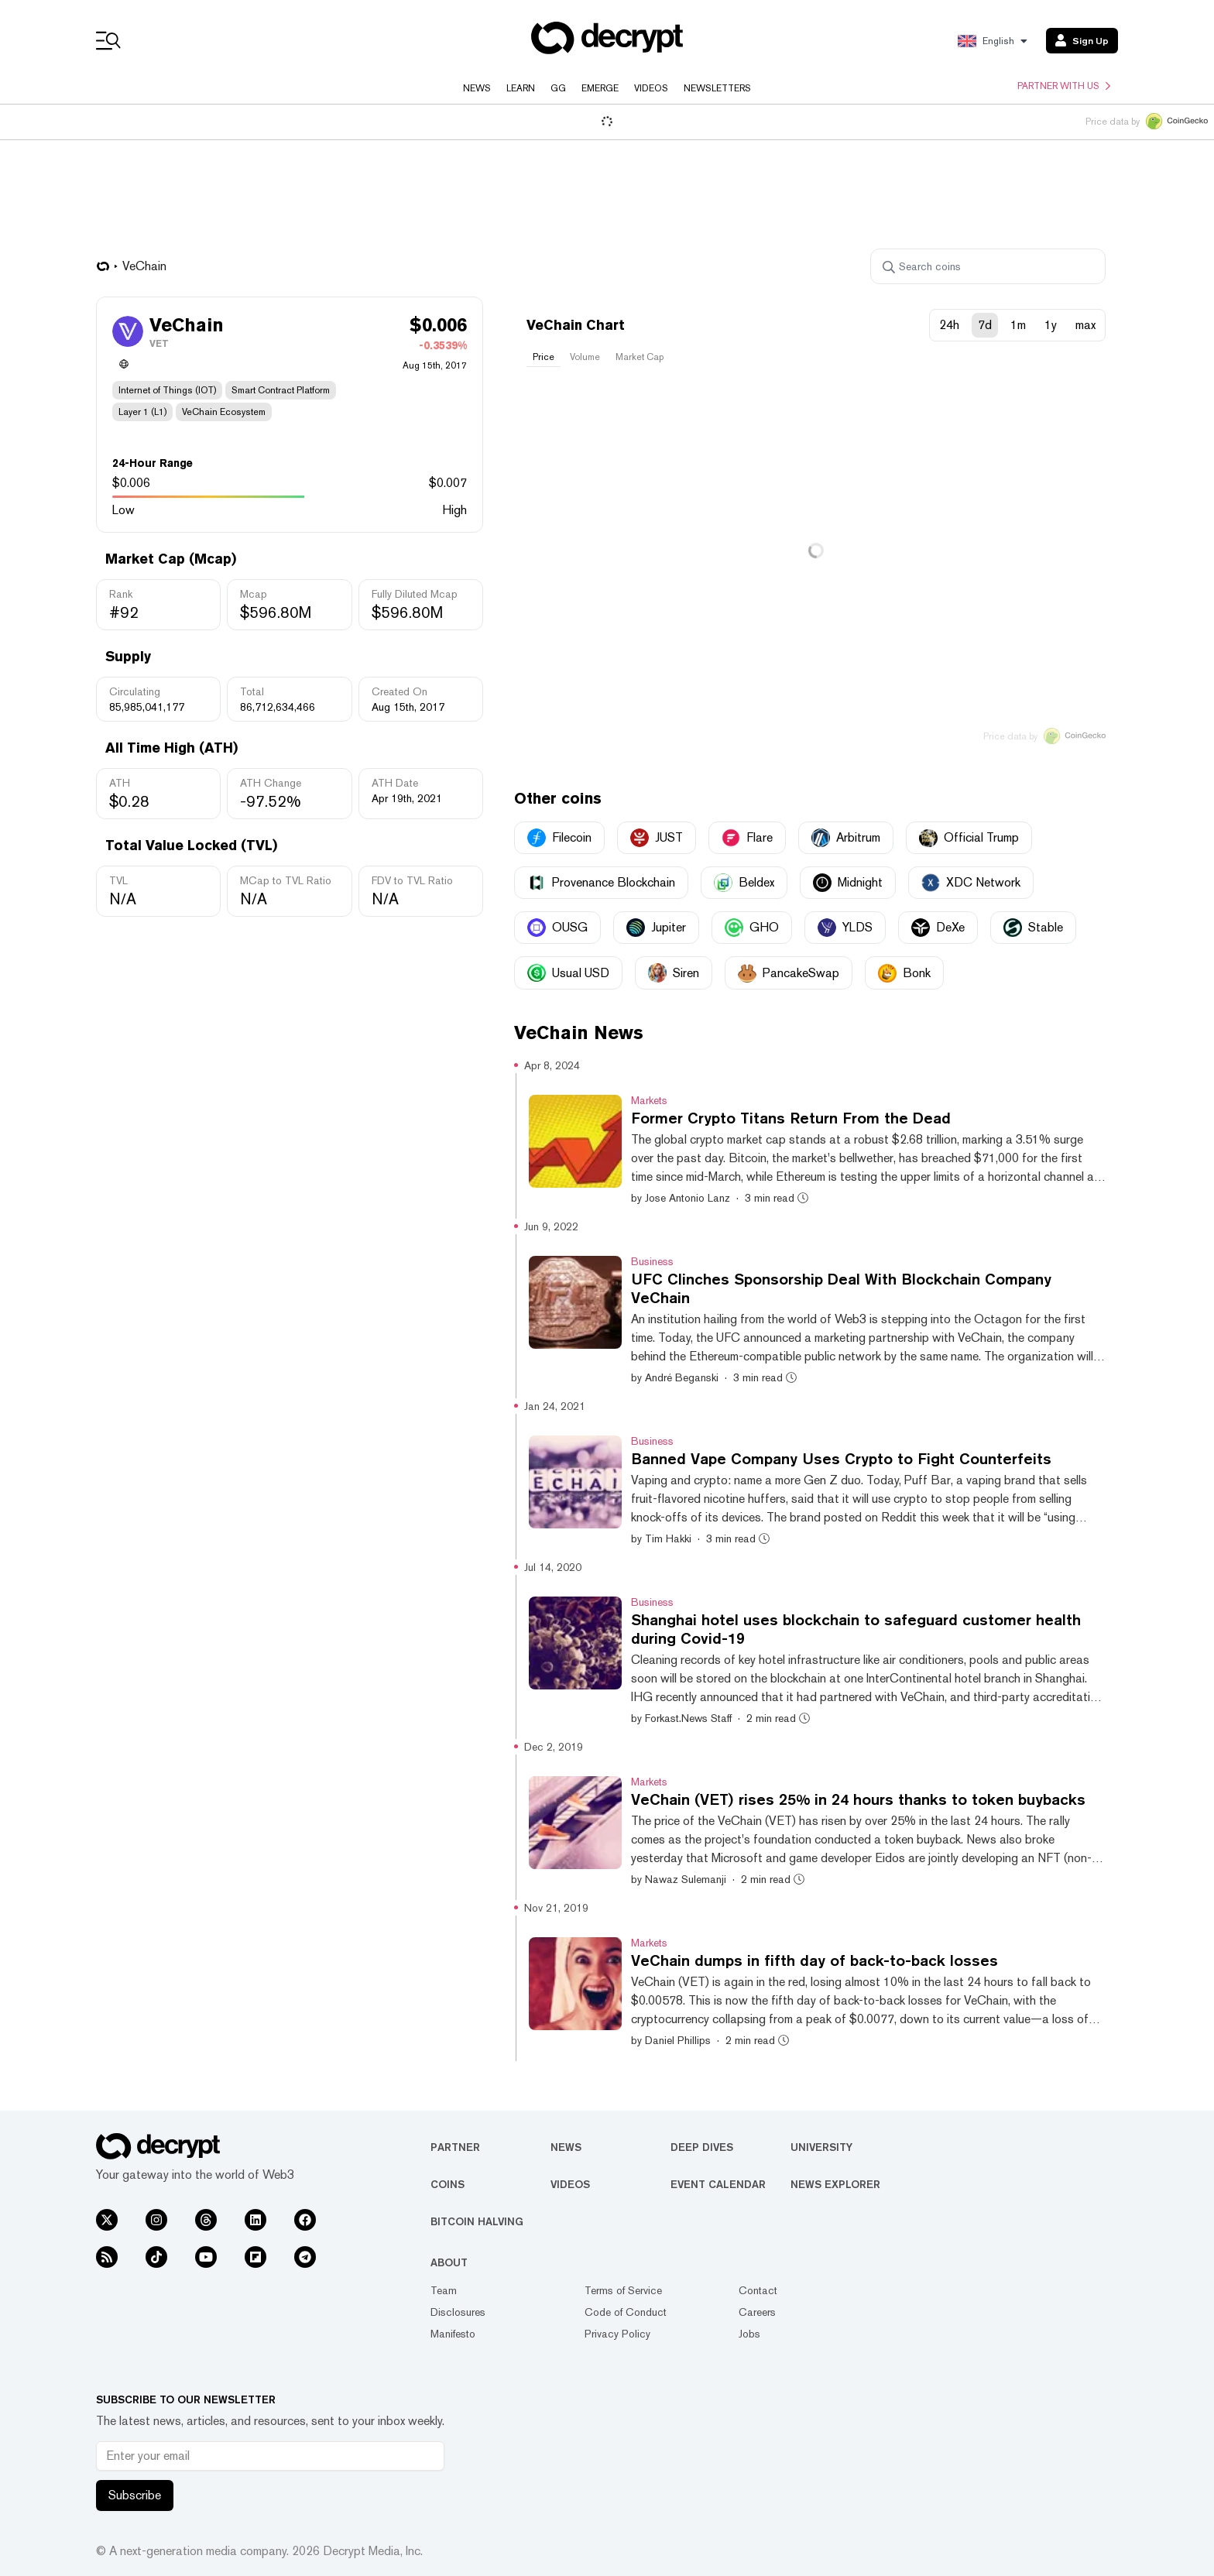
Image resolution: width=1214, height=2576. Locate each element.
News (477, 88)
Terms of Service (623, 2290)
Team (443, 2290)
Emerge (600, 88)
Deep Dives (701, 2147)
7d (985, 324)
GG (558, 88)
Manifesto (452, 2333)
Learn (520, 88)
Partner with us (1063, 86)
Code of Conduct (626, 2312)
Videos (651, 88)
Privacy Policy (617, 2333)
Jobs (749, 2333)
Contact (758, 2290)
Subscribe (134, 2495)
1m (1018, 324)
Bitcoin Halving (476, 2221)
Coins (447, 2184)
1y (1050, 324)
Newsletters (717, 88)
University (821, 2147)
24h (949, 324)
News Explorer (835, 2184)
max (1085, 324)
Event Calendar (718, 2184)
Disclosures (457, 2312)
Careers (757, 2312)
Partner (455, 2147)
